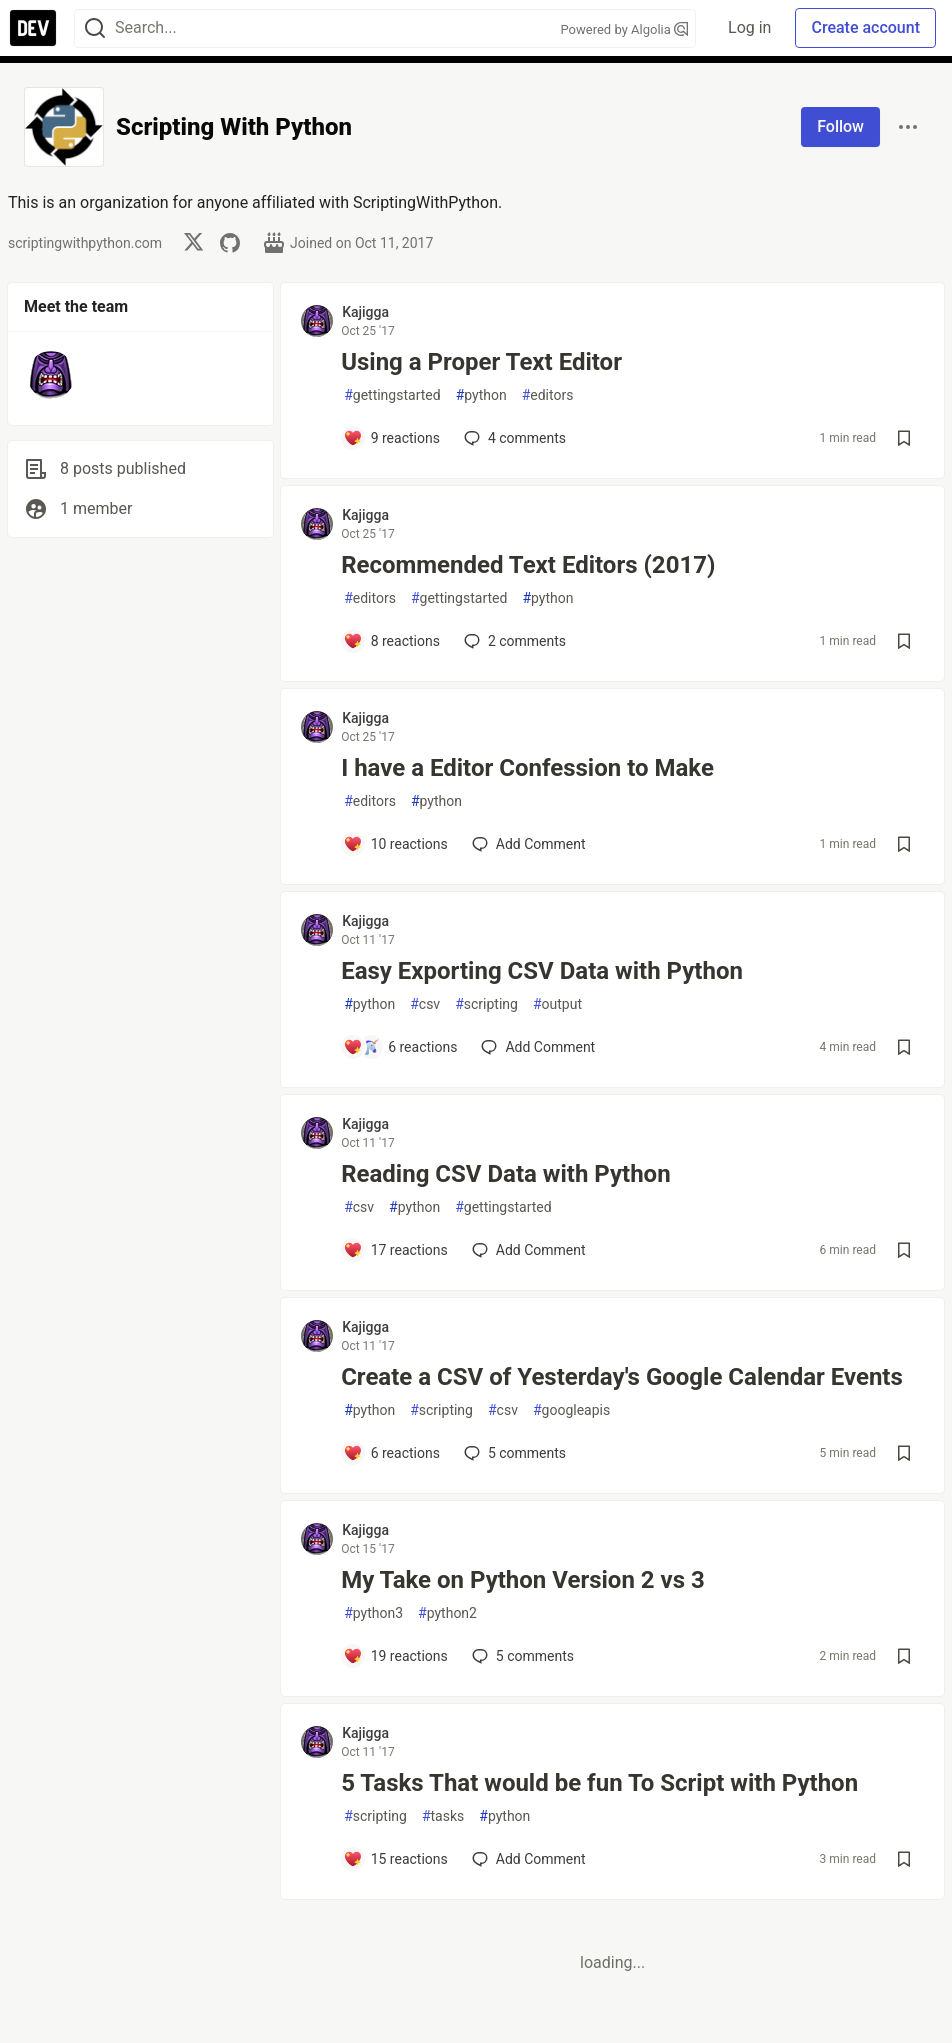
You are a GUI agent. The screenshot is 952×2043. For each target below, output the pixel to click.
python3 (373, 1613)
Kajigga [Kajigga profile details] (365, 312)
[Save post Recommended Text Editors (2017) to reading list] (904, 641)
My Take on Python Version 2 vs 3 (523, 1580)
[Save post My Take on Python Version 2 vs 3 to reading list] (904, 1656)
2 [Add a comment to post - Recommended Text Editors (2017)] (513, 641)
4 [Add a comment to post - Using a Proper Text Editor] (513, 438)
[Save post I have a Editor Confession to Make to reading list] (904, 844)
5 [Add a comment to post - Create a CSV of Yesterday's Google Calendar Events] (513, 1453)
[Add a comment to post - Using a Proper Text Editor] (391, 438)
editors (548, 395)
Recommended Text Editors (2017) (528, 565)
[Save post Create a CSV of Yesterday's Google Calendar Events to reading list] (904, 1453)
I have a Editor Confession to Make (527, 768)
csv (425, 1004)
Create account (865, 27)
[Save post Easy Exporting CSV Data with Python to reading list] (904, 1047)
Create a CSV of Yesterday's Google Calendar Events (622, 1377)
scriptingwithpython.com (85, 243)
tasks (443, 1816)
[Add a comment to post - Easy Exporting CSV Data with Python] (400, 1047)
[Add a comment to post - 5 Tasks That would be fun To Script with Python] (395, 1859)
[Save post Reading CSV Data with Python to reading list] (904, 1250)
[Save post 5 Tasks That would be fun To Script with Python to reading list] (904, 1859)
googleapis (571, 1410)
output (557, 1004)
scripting (486, 1004)
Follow (840, 126)
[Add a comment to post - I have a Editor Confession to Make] (395, 844)
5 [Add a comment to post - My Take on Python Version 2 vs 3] (521, 1656)
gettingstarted (392, 395)
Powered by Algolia (625, 29)
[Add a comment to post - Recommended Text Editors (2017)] (391, 641)
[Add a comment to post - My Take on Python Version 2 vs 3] (395, 1656)
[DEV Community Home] (33, 28)
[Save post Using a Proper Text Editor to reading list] (904, 438)
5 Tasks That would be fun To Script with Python (599, 1783)
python (481, 395)
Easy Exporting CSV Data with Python (542, 971)
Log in (749, 27)
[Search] (95, 28)
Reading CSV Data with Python (505, 1174)
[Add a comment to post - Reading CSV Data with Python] (395, 1250)
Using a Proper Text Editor (481, 362)
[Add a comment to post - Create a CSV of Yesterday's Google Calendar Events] (391, 1453)
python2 (447, 1613)
